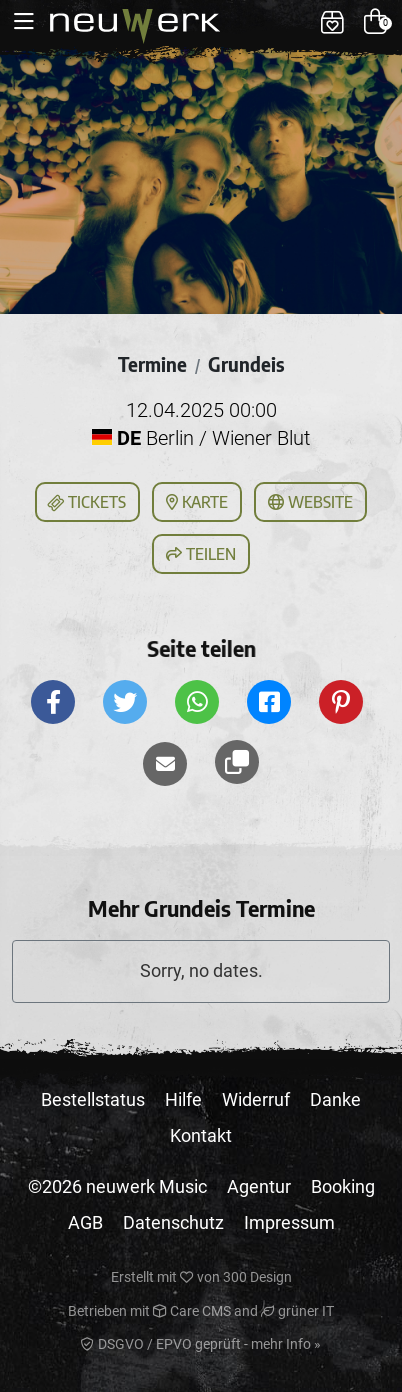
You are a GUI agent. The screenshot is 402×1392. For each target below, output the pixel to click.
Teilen (201, 554)
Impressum (289, 1222)
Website (310, 502)
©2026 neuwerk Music (117, 1186)
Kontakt (201, 1135)
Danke (335, 1099)
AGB (85, 1222)
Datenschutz (173, 1222)
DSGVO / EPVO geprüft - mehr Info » (201, 1344)
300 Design (257, 1277)
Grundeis (246, 364)
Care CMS (192, 1311)
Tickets (86, 503)
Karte (197, 502)
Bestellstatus (93, 1099)
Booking (343, 1186)
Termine (152, 364)
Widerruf (256, 1099)
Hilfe (183, 1099)
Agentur (259, 1186)
